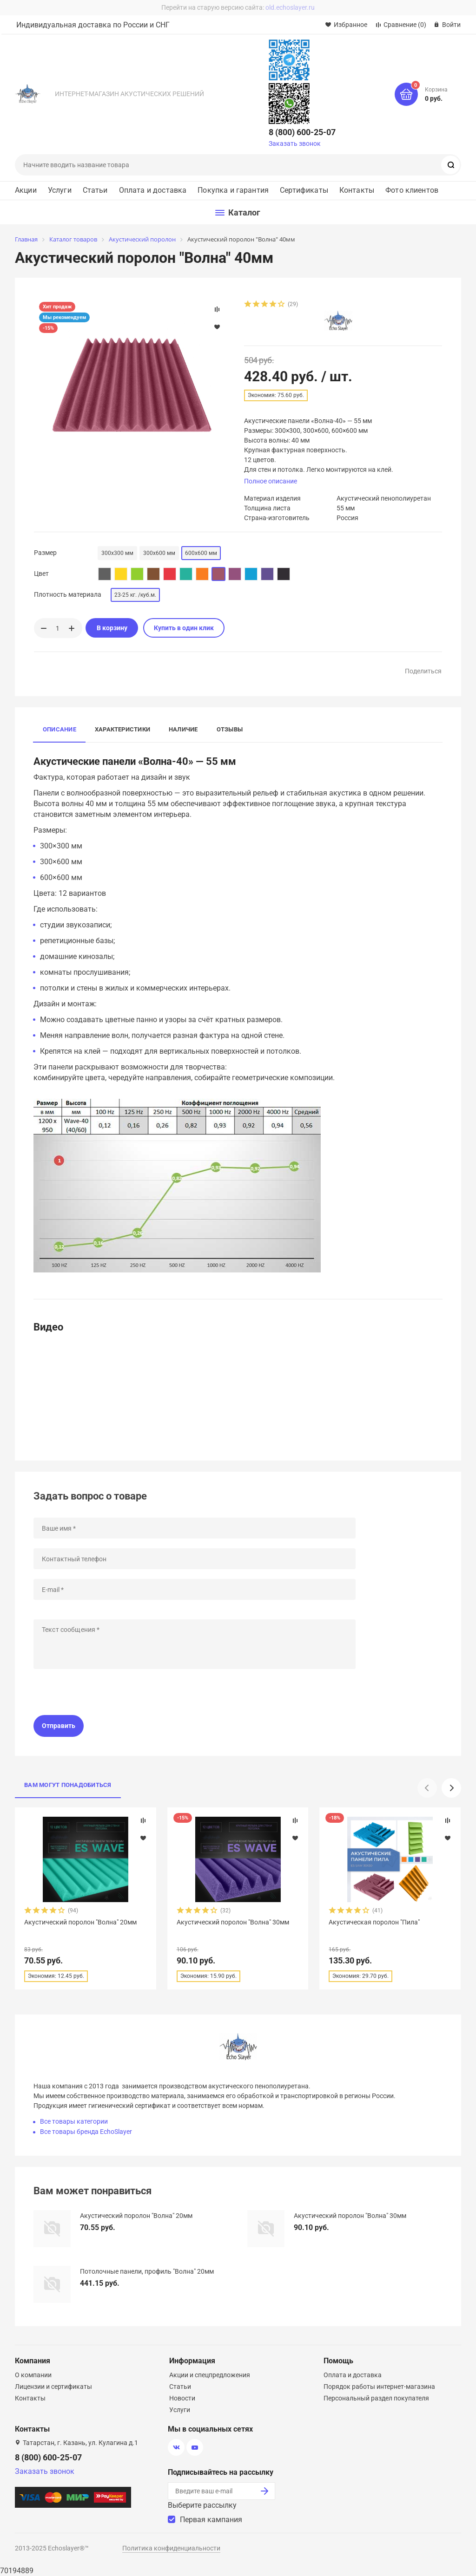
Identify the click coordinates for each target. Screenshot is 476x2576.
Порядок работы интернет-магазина (379, 2386)
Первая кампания (211, 2519)
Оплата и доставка (153, 190)
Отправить (58, 1725)
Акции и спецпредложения (209, 2375)
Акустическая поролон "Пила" (374, 1922)
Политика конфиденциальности (171, 2548)
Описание (59, 729)
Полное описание (270, 481)
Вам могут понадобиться (68, 1784)
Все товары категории (74, 2121)
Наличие (183, 729)
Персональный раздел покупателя (376, 2398)
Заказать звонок (295, 143)
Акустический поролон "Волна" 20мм (80, 1922)
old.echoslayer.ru (290, 7)
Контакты (356, 190)
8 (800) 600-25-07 (302, 132)
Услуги (60, 190)
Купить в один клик (184, 628)
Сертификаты (304, 190)
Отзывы (230, 729)
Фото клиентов (411, 190)
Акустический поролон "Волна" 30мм (233, 1922)
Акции (26, 190)
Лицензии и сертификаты (53, 2386)
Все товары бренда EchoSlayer (86, 2131)
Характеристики (122, 729)
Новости (182, 2398)
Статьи (95, 190)
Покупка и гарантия (233, 190)
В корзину (112, 628)
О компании (33, 2375)
